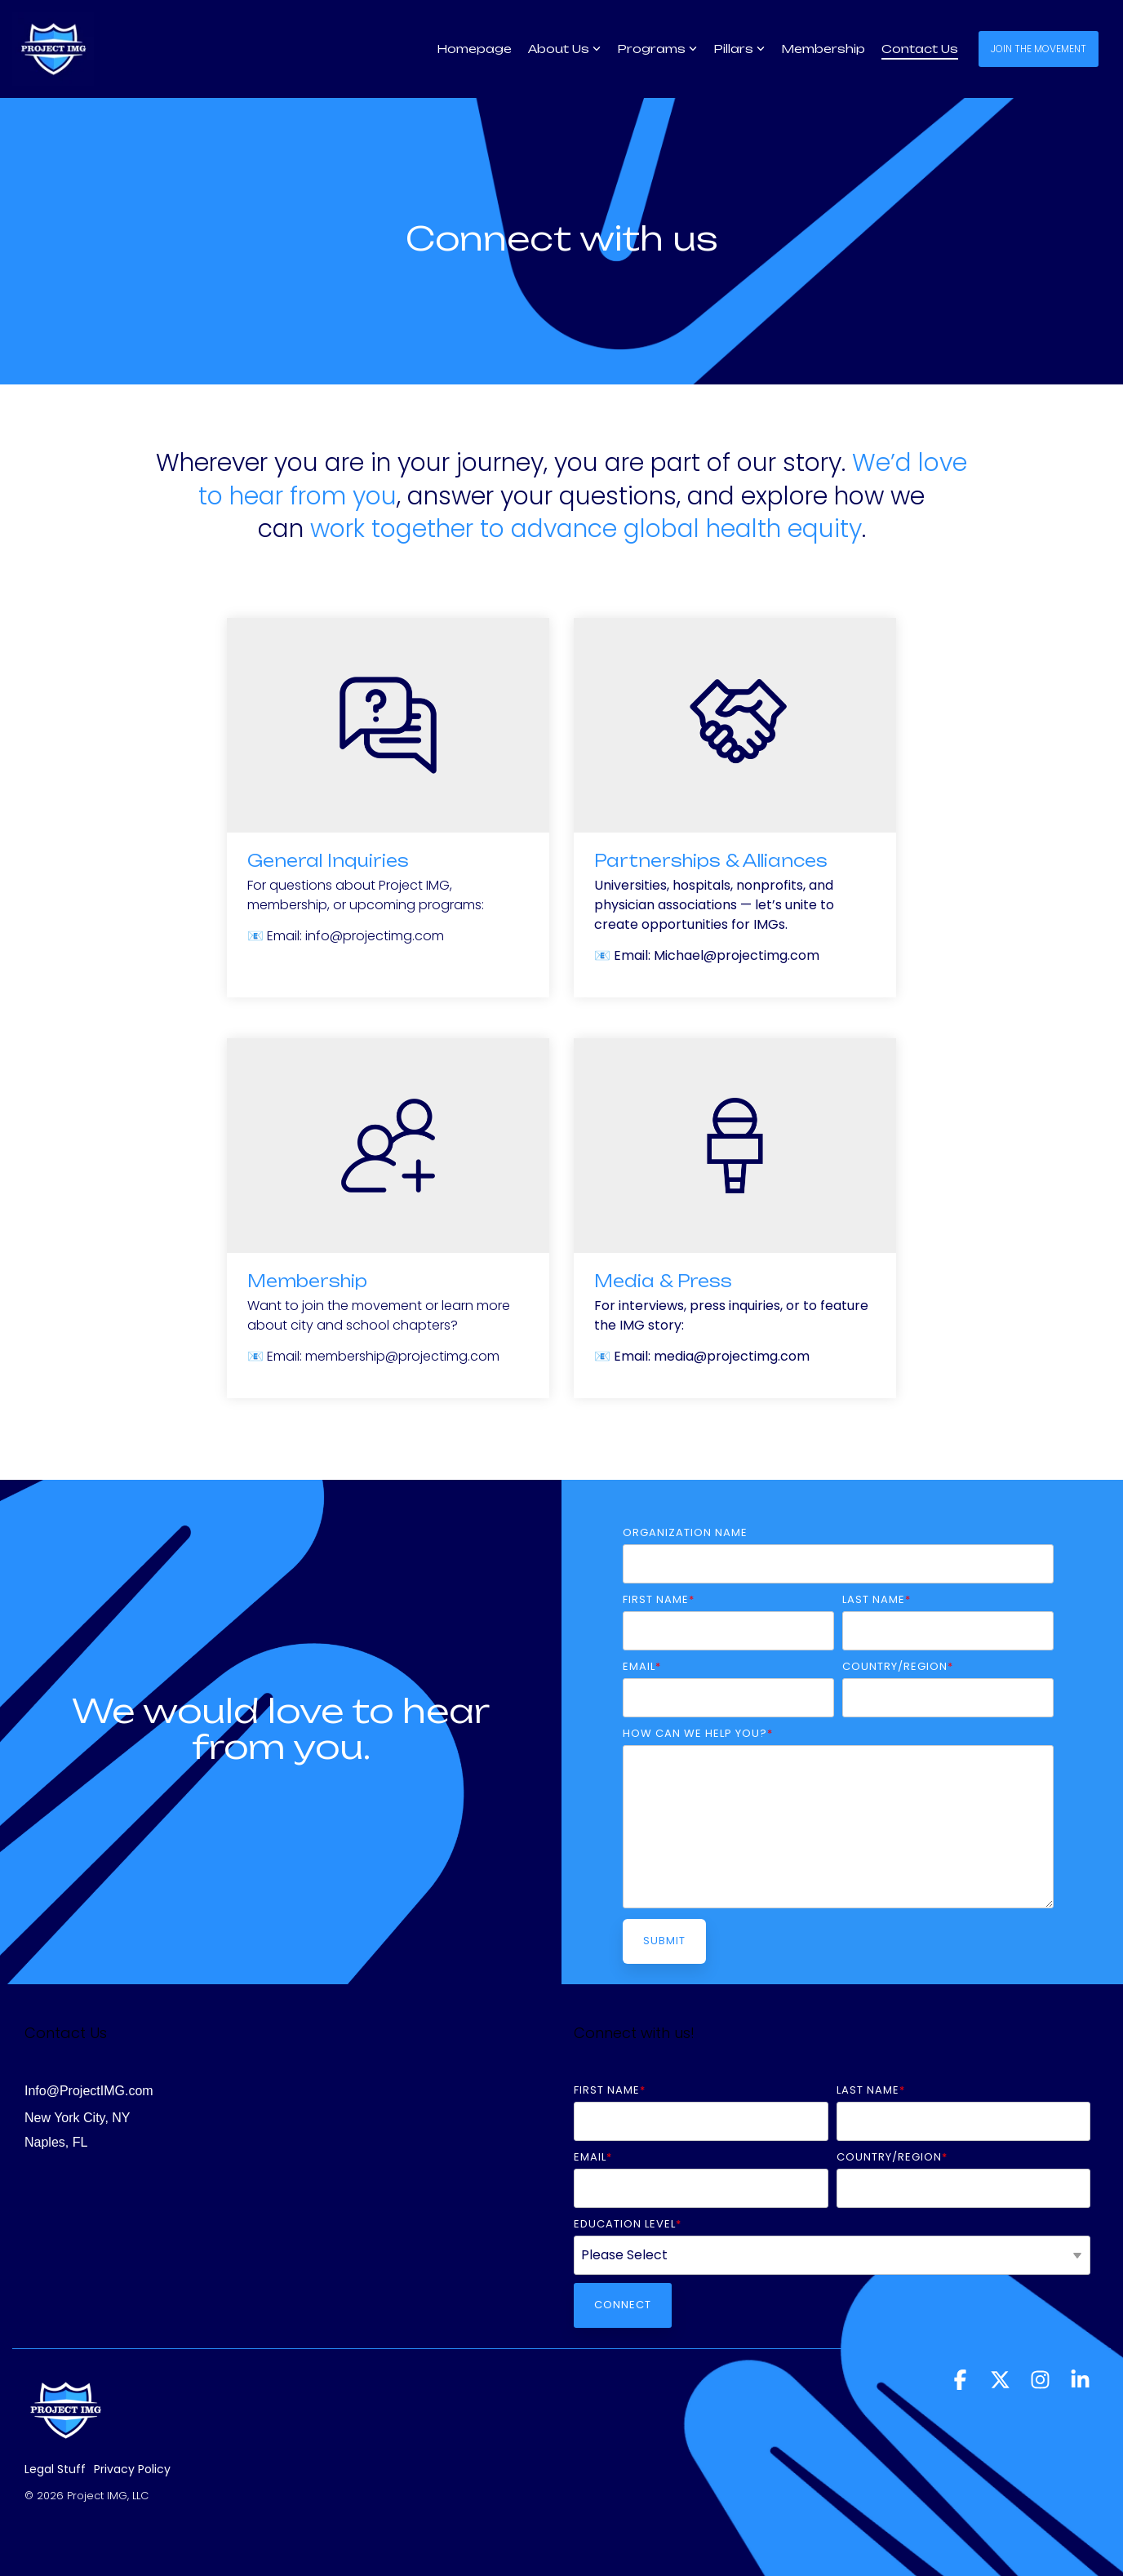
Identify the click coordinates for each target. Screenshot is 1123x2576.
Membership (823, 49)
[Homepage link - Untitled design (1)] (65, 2444)
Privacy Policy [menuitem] (132, 2469)
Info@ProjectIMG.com (88, 2091)
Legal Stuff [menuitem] (55, 2469)
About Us (564, 49)
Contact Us (919, 49)
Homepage (474, 49)
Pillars (739, 49)
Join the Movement (1038, 49)
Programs (657, 49)
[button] (962, 2384)
